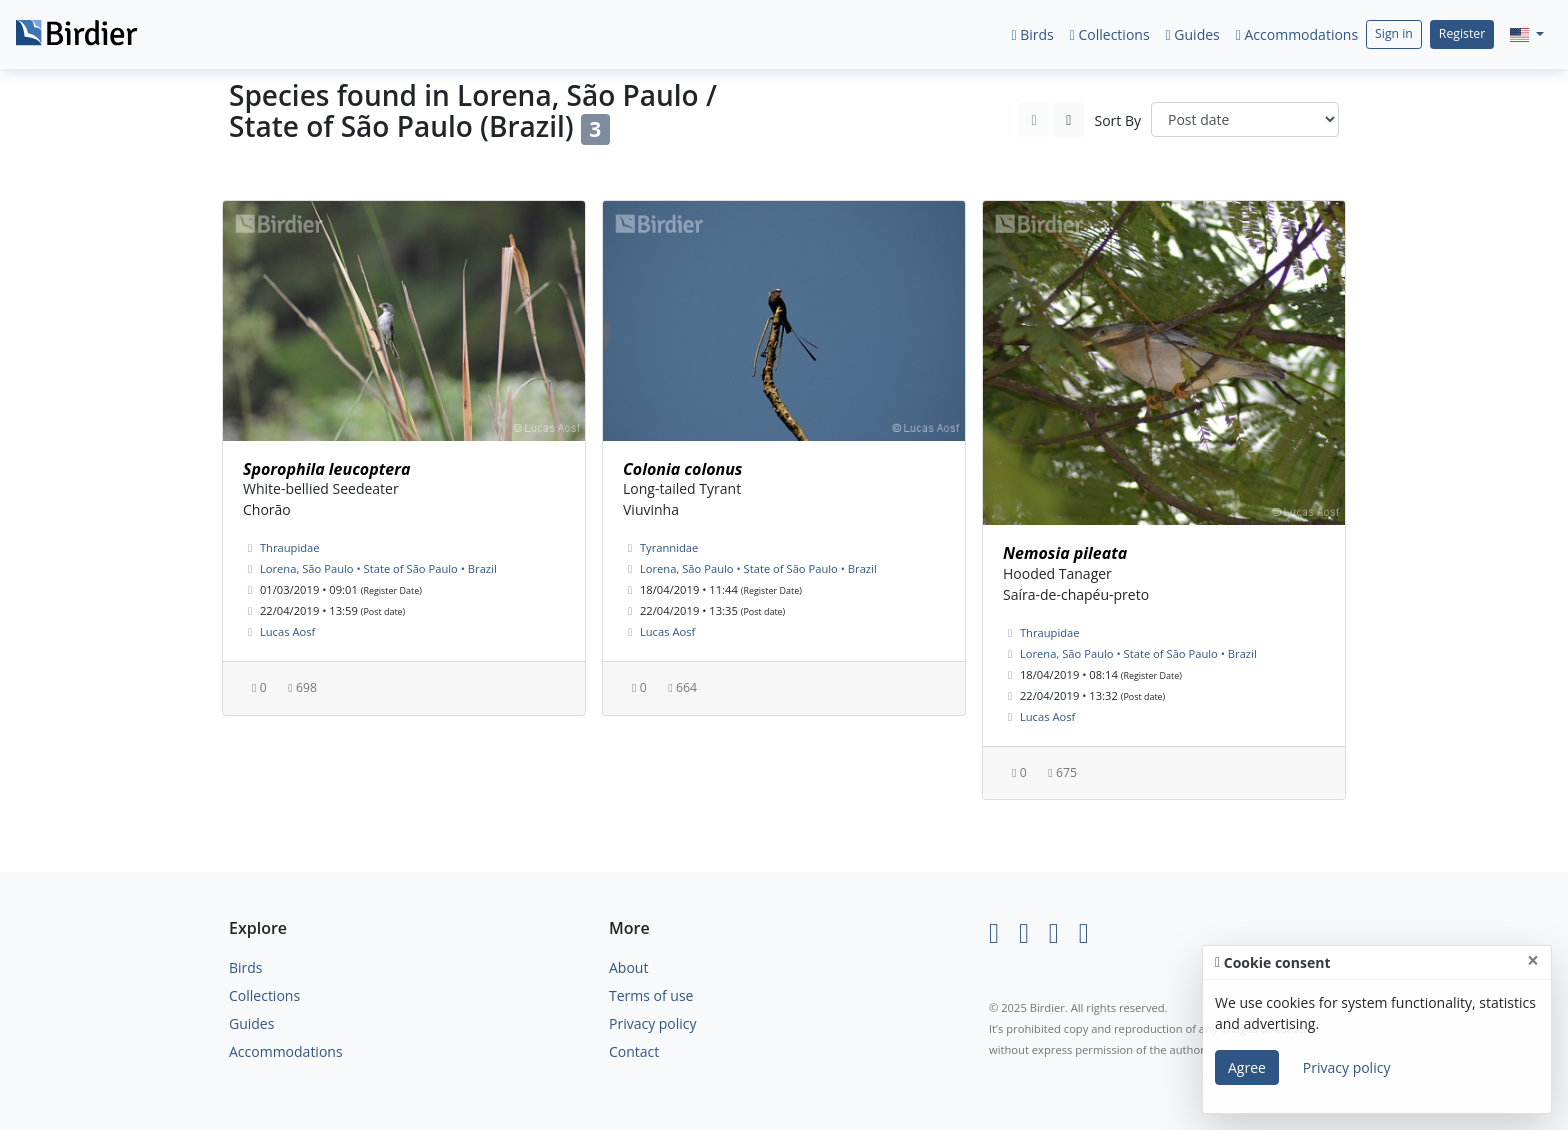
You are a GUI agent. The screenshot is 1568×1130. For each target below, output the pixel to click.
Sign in (1394, 33)
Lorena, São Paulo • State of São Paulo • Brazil (378, 568)
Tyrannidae (669, 547)
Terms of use (651, 995)
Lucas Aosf (287, 631)
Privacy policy (653, 1023)
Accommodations (1297, 34)
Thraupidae (290, 547)
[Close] (1533, 960)
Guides (1193, 34)
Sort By (1117, 120)
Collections (1110, 34)
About (628, 967)
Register (1462, 33)
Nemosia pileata (1065, 553)
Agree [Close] (1247, 1067)
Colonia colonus (682, 469)
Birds (1032, 34)
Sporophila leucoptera (326, 469)
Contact (634, 1051)
